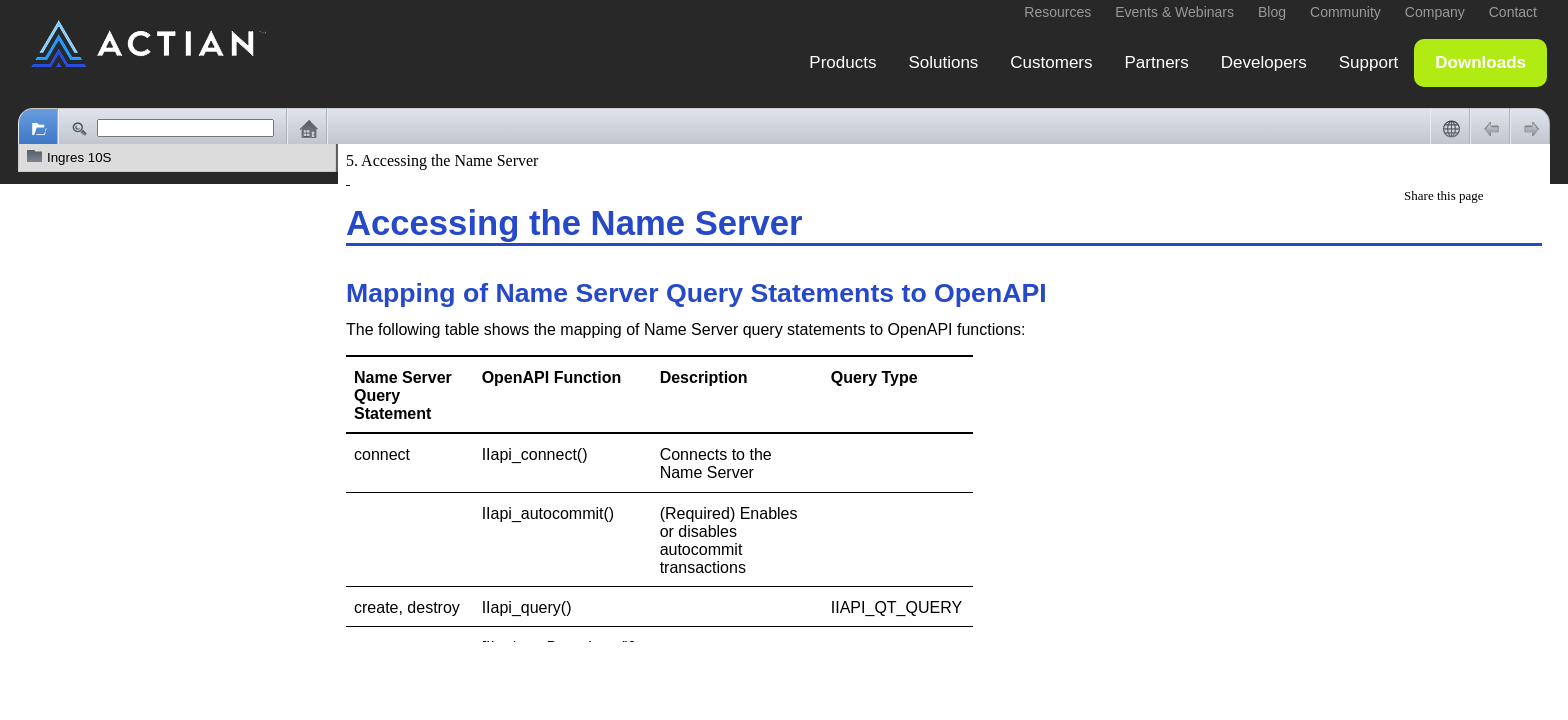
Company (1435, 12)
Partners (1157, 62)
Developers (1264, 62)
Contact (1513, 12)
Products (842, 62)
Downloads (1480, 62)
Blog (1272, 12)
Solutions (943, 62)
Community (1345, 12)
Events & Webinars (1174, 12)
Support (1369, 62)
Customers (1051, 62)
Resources (1057, 12)
